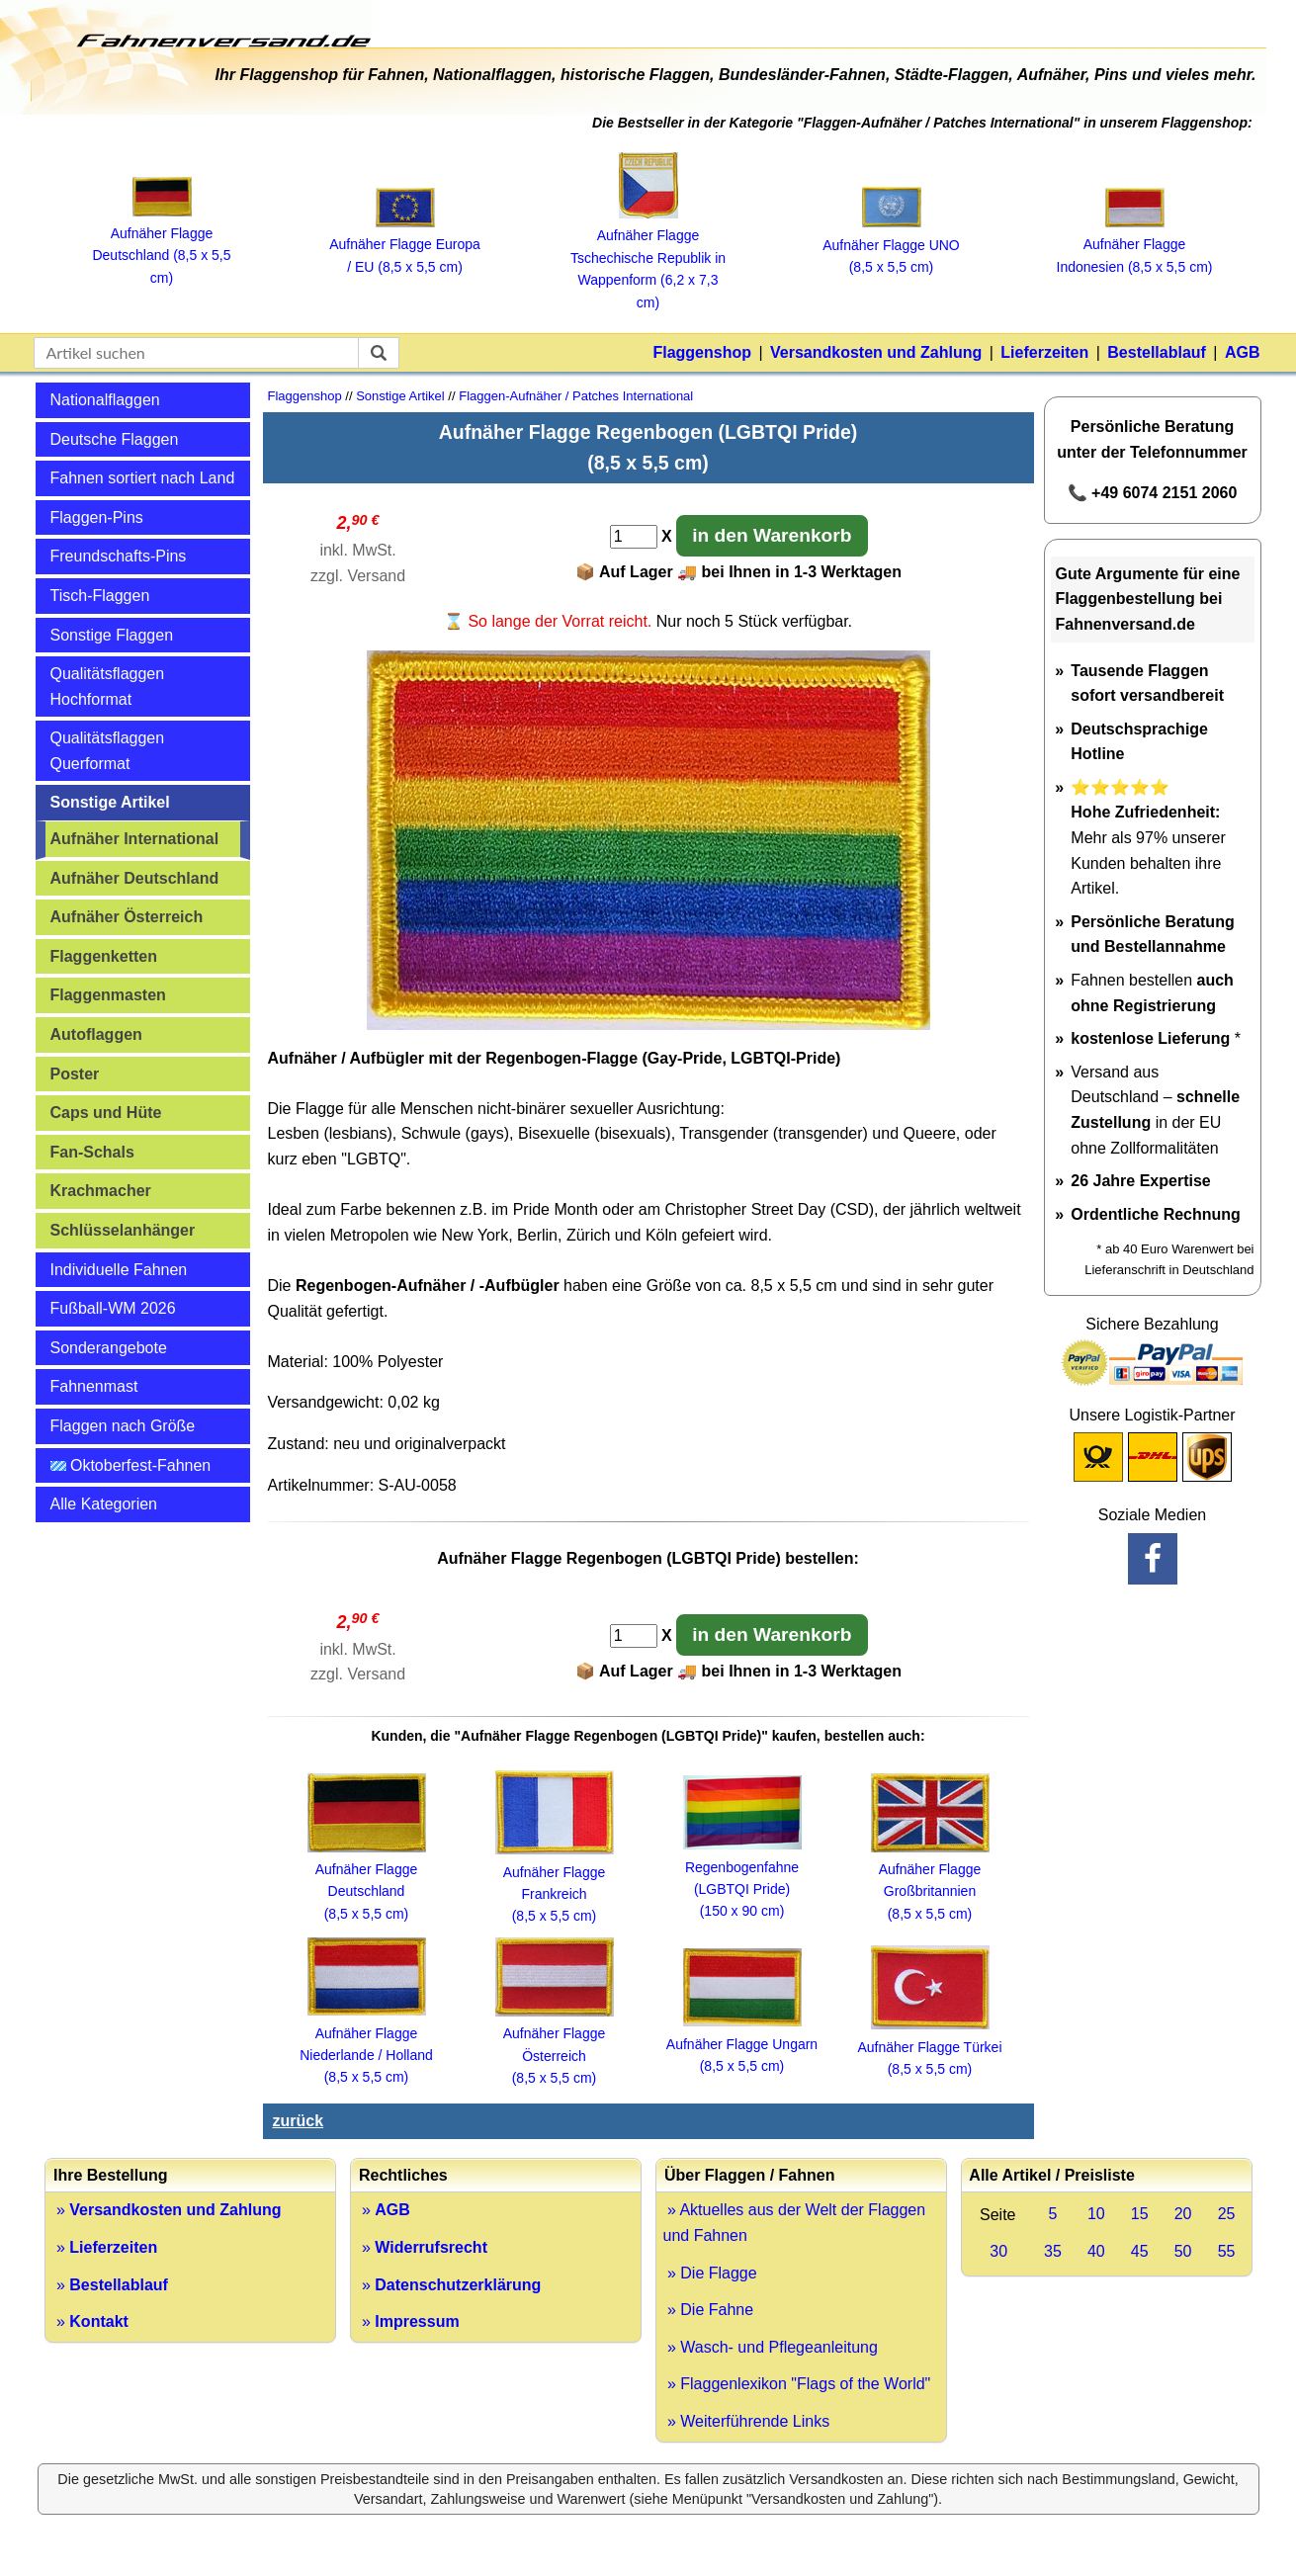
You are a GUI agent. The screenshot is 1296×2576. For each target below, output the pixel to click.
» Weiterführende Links (746, 2421)
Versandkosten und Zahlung (876, 352)
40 (1096, 2251)
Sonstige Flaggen (112, 635)
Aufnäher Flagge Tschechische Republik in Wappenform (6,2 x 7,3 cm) (648, 258)
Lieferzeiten (1044, 352)
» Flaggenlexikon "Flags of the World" (797, 2383)
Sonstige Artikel (110, 802)
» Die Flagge (710, 2273)
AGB (1242, 352)
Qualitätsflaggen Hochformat (107, 686)
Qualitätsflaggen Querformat (107, 751)
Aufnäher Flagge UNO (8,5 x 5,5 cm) (891, 245)
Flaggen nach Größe (123, 1425)
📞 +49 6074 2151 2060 (1153, 492)
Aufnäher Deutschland (134, 878)
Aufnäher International (134, 838)
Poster (75, 1074)
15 (1140, 2213)
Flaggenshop (701, 352)
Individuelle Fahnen (119, 1269)
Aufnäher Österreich (127, 916)
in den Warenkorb (771, 535)
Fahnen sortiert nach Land (142, 478)
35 (1053, 2251)
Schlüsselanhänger (123, 1230)
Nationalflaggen (105, 399)
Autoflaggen (96, 1034)
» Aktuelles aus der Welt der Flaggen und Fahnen (794, 2222)
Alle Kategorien (104, 1504)
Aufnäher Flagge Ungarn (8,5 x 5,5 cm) (742, 2044)
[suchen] (378, 353)
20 (1183, 2213)
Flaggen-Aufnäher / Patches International (576, 395)
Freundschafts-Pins (118, 556)
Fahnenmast (94, 1386)
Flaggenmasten (108, 995)
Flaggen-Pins (96, 517)
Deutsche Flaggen (114, 439)
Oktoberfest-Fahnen (131, 1465)
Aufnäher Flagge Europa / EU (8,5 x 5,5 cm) (404, 245)
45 (1140, 2251)
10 (1096, 2213)
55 (1227, 2251)
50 (1183, 2251)
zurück (298, 2120)
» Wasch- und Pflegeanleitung (770, 2347)
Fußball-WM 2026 (113, 1308)
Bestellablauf (1156, 352)
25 (1227, 2213)
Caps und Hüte (106, 1112)
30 (998, 2251)
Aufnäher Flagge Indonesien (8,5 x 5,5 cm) (1135, 245)
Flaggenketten (103, 956)
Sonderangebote (108, 1347)
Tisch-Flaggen (100, 595)
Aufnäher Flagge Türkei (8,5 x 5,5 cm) (929, 2047)
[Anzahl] (633, 537)
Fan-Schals (92, 1152)
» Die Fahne (708, 2309)
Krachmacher (100, 1190)
